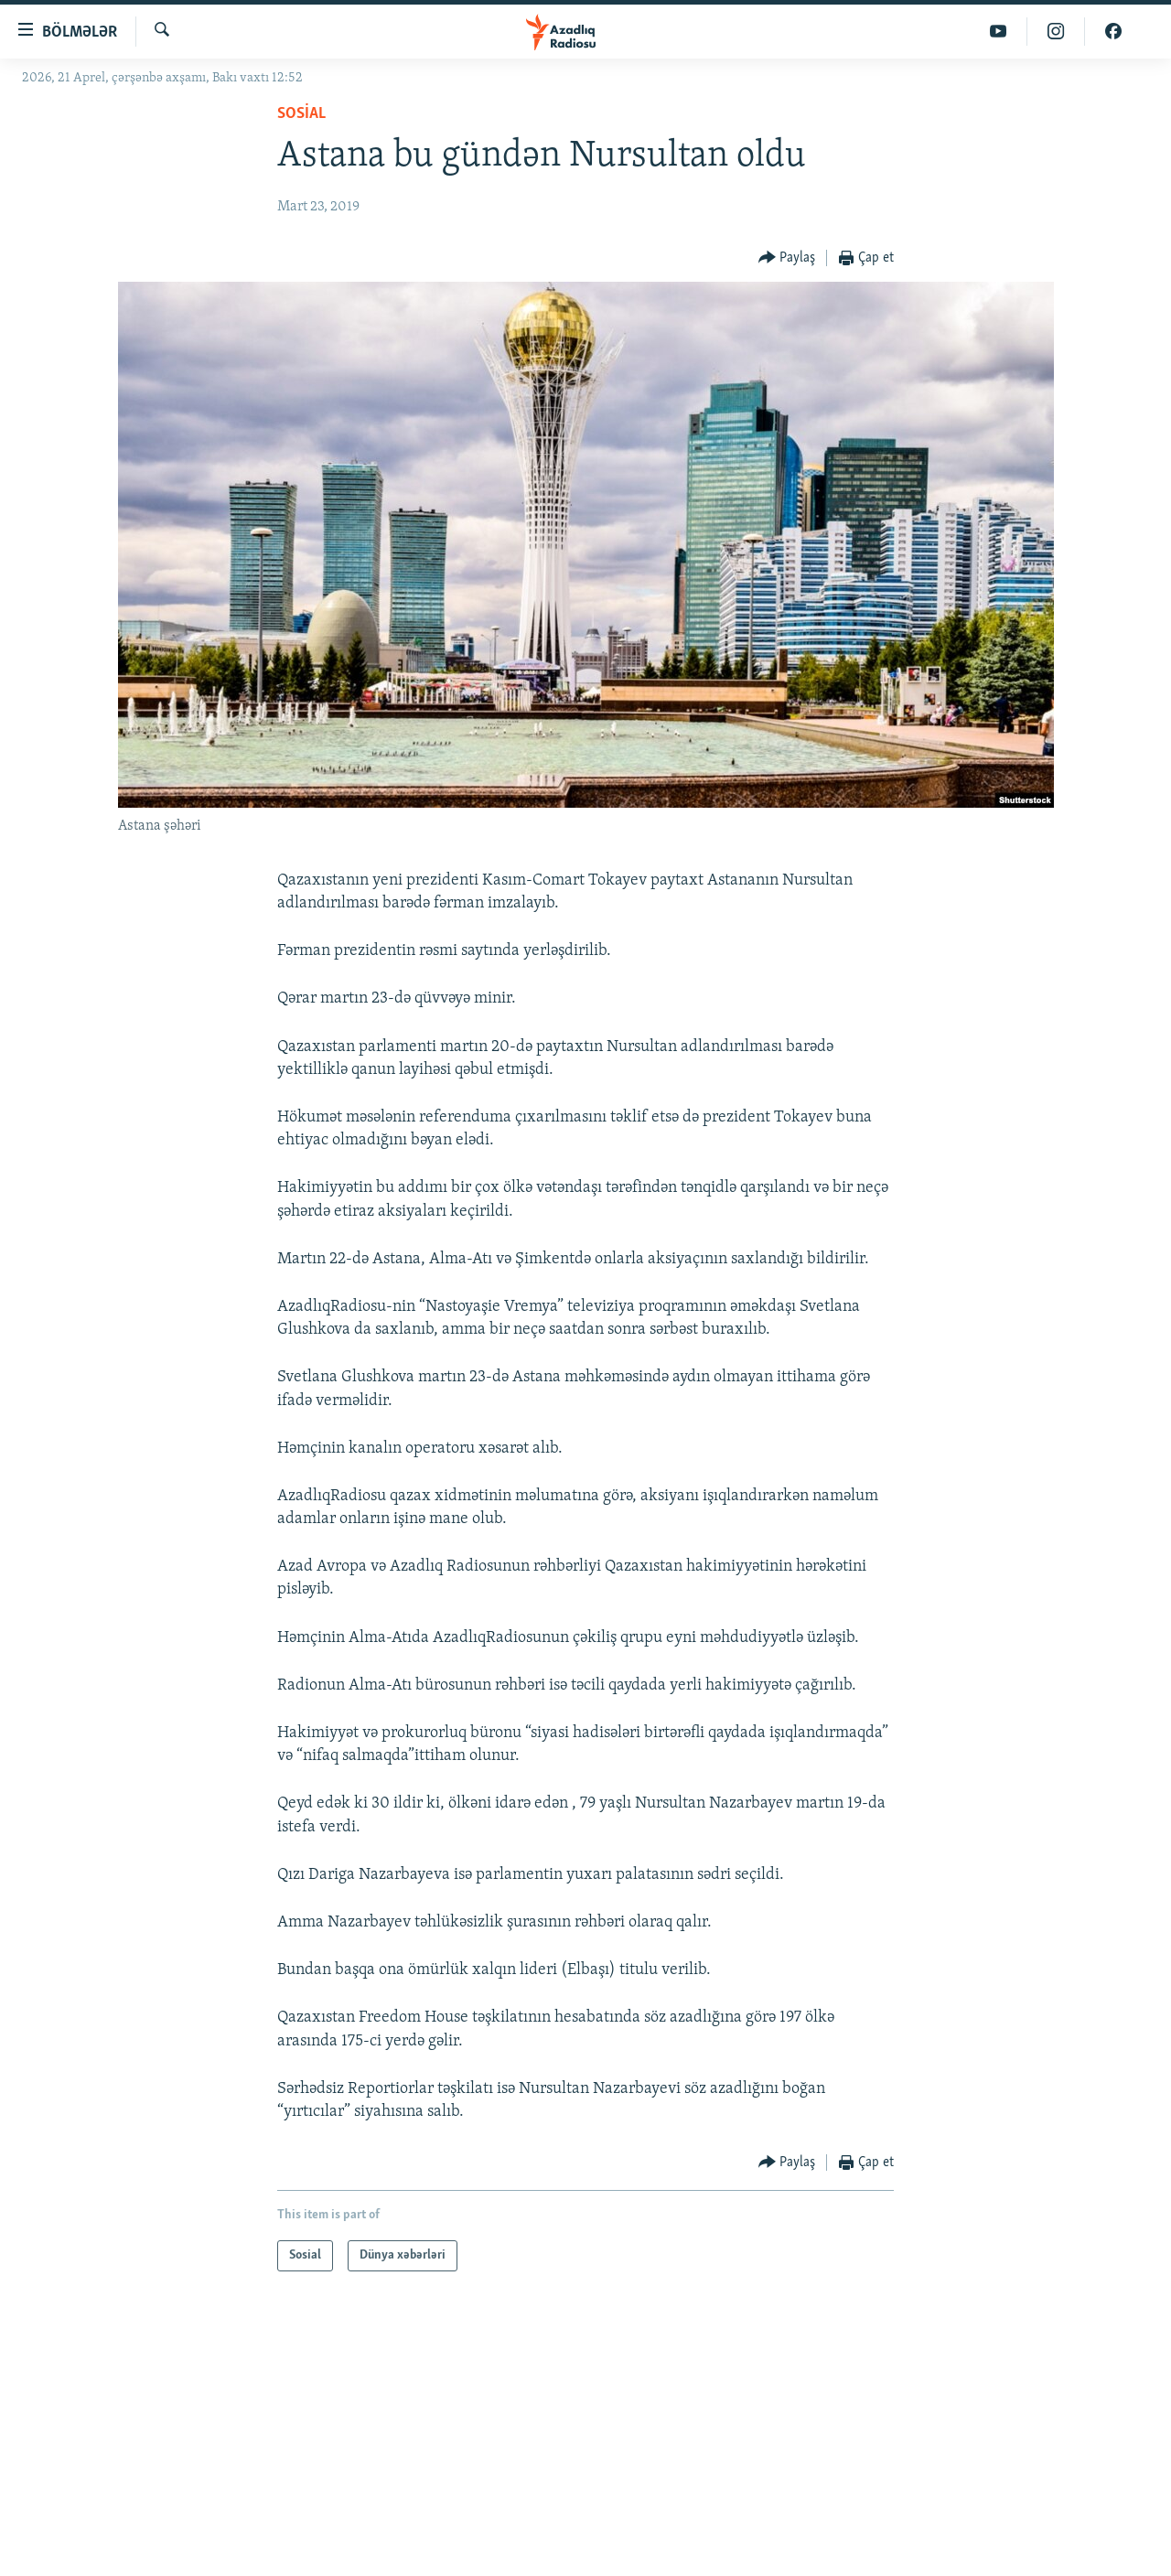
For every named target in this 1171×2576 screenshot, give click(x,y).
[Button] (787, 258)
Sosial (301, 114)
